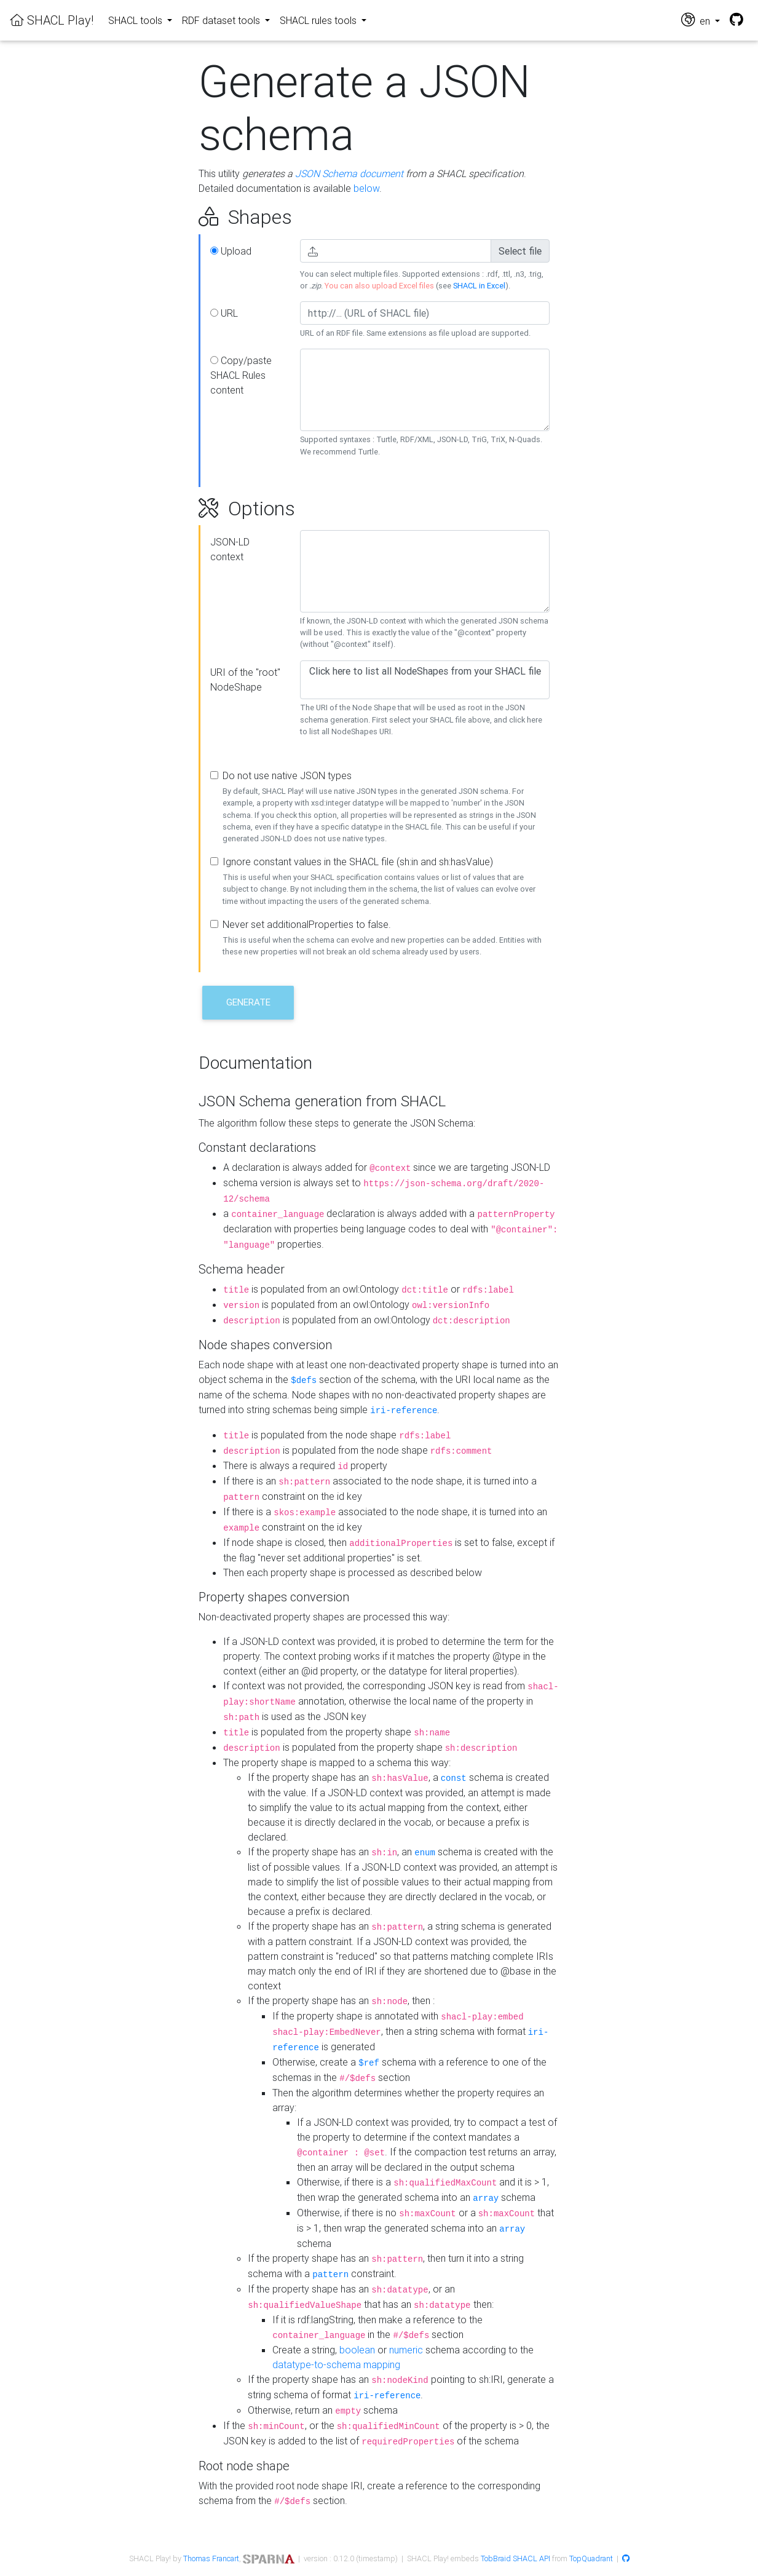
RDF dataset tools (222, 20)
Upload (230, 251)
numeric (406, 2350)
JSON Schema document (349, 173)
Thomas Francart (211, 2558)
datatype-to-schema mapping (336, 2364)
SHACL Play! (51, 20)
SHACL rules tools (319, 20)
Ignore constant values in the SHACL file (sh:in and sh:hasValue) (358, 861)
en (697, 20)
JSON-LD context (230, 549)
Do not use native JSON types (287, 775)
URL (224, 313)
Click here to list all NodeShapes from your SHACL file (425, 671)
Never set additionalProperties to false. (307, 924)
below (366, 188)
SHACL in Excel (479, 285)
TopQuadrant (591, 2558)
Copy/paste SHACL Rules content (241, 375)
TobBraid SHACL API (515, 2558)
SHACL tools (136, 20)
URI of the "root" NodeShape (245, 679)
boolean (357, 2350)
